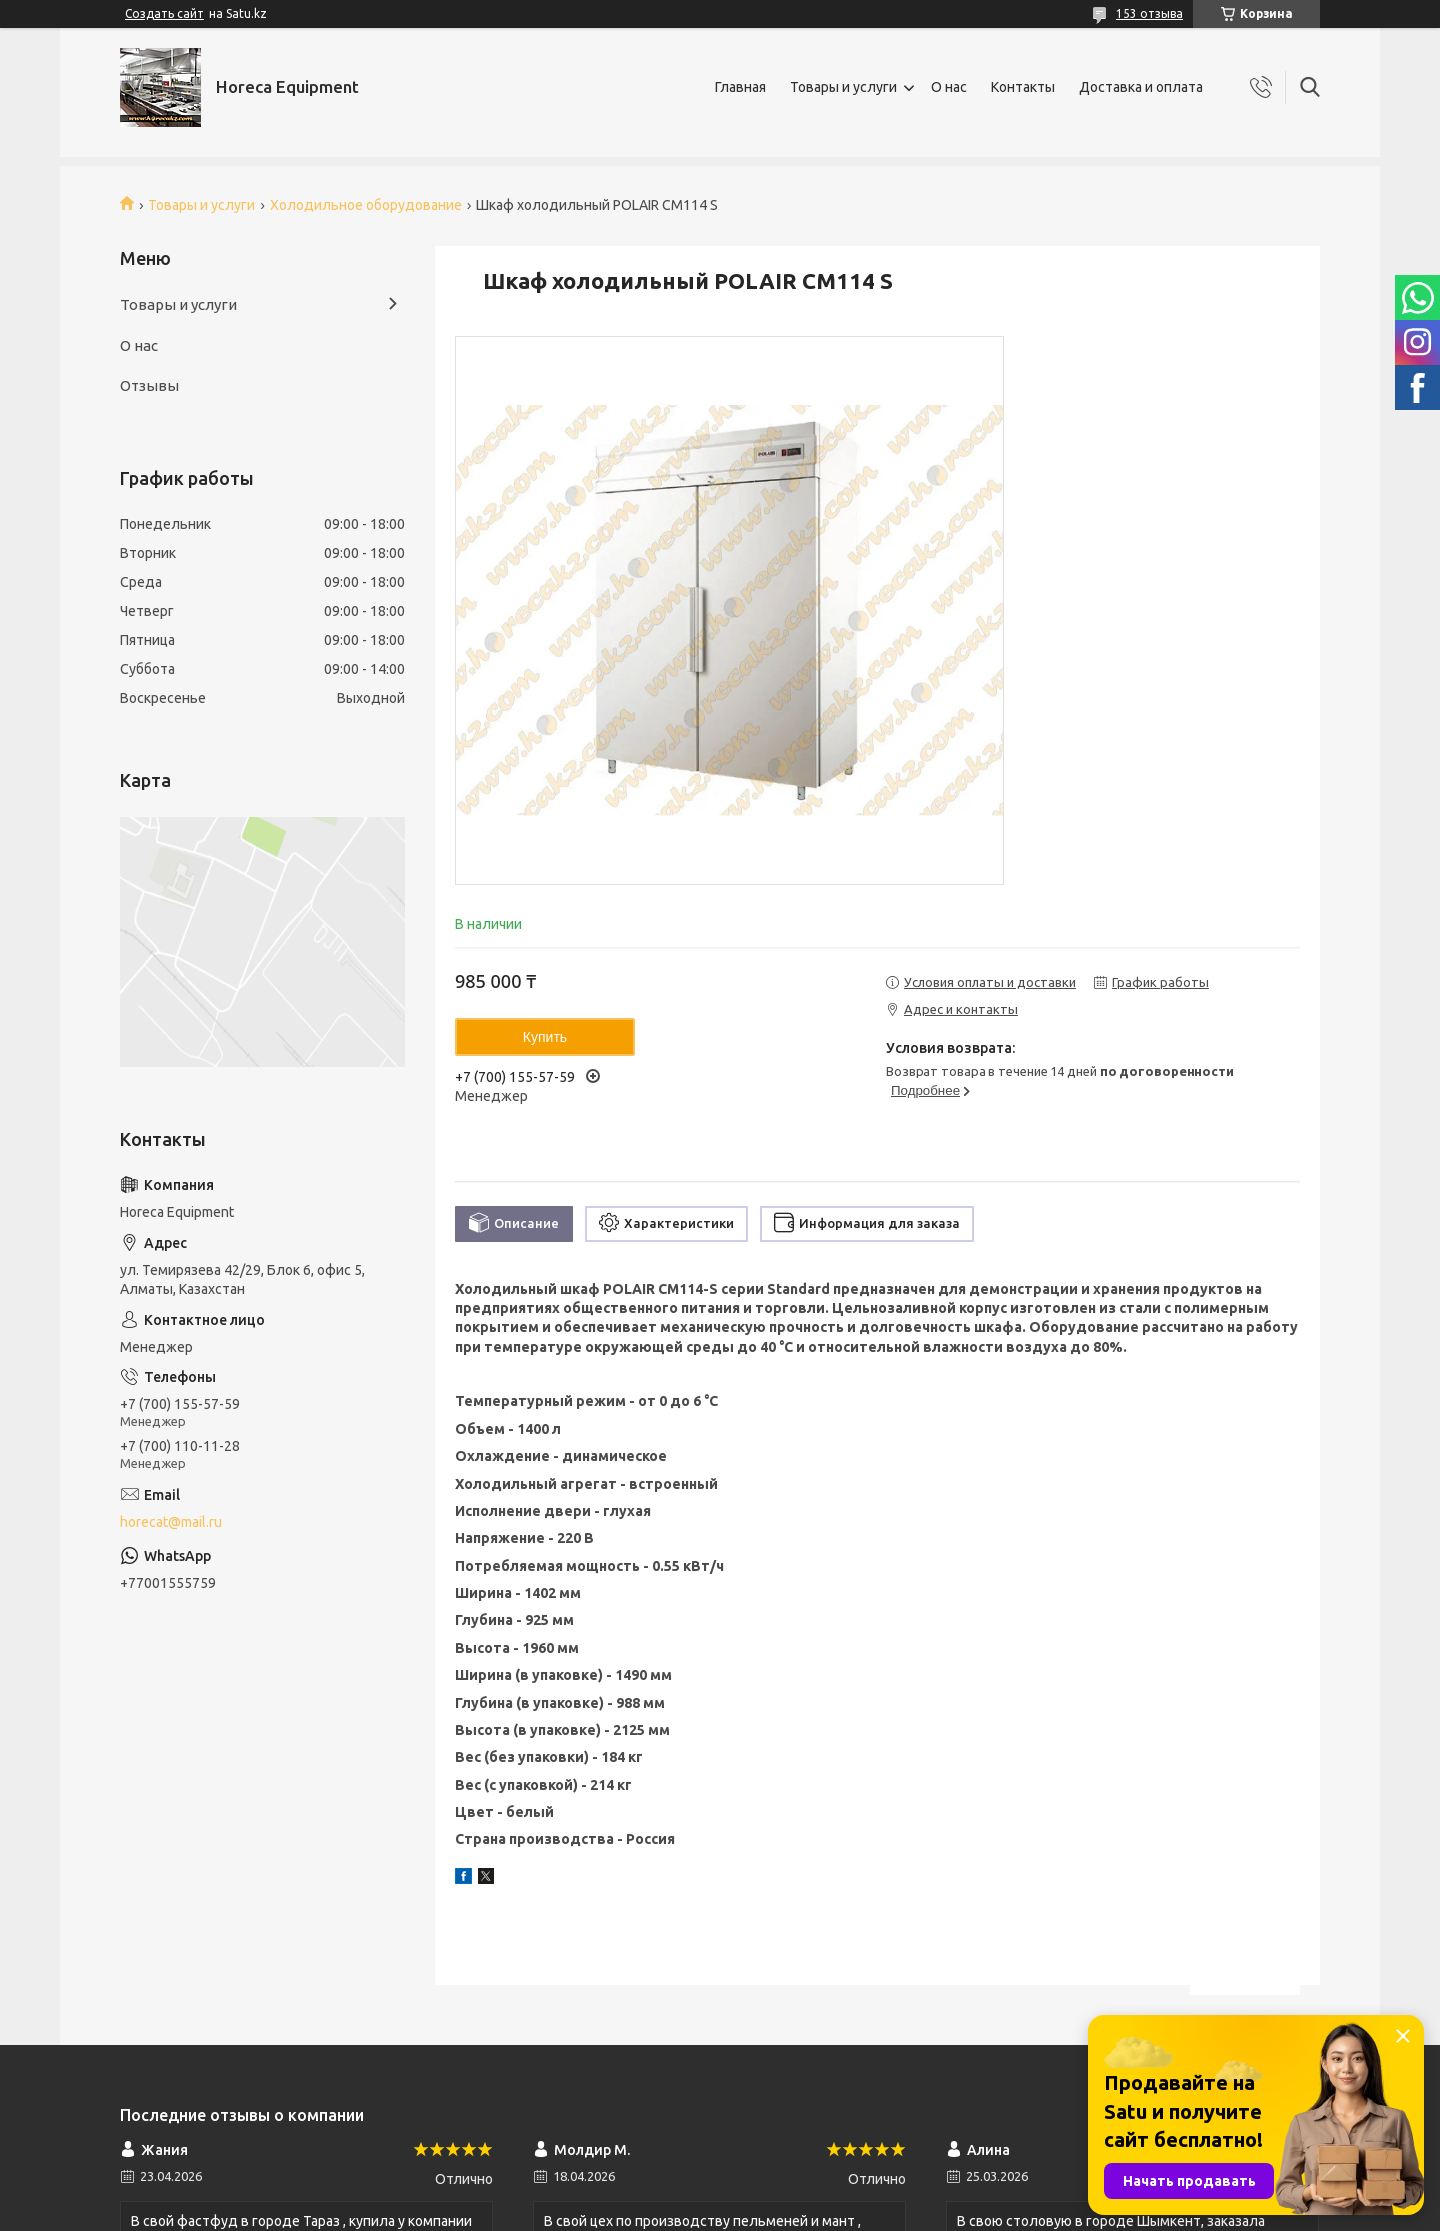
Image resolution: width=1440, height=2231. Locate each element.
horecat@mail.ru (171, 1522)
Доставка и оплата (1141, 87)
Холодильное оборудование (366, 205)
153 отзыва (1149, 13)
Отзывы (149, 385)
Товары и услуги (843, 87)
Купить (545, 1037)
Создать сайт (164, 13)
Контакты (1023, 87)
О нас (949, 87)
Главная (740, 87)
